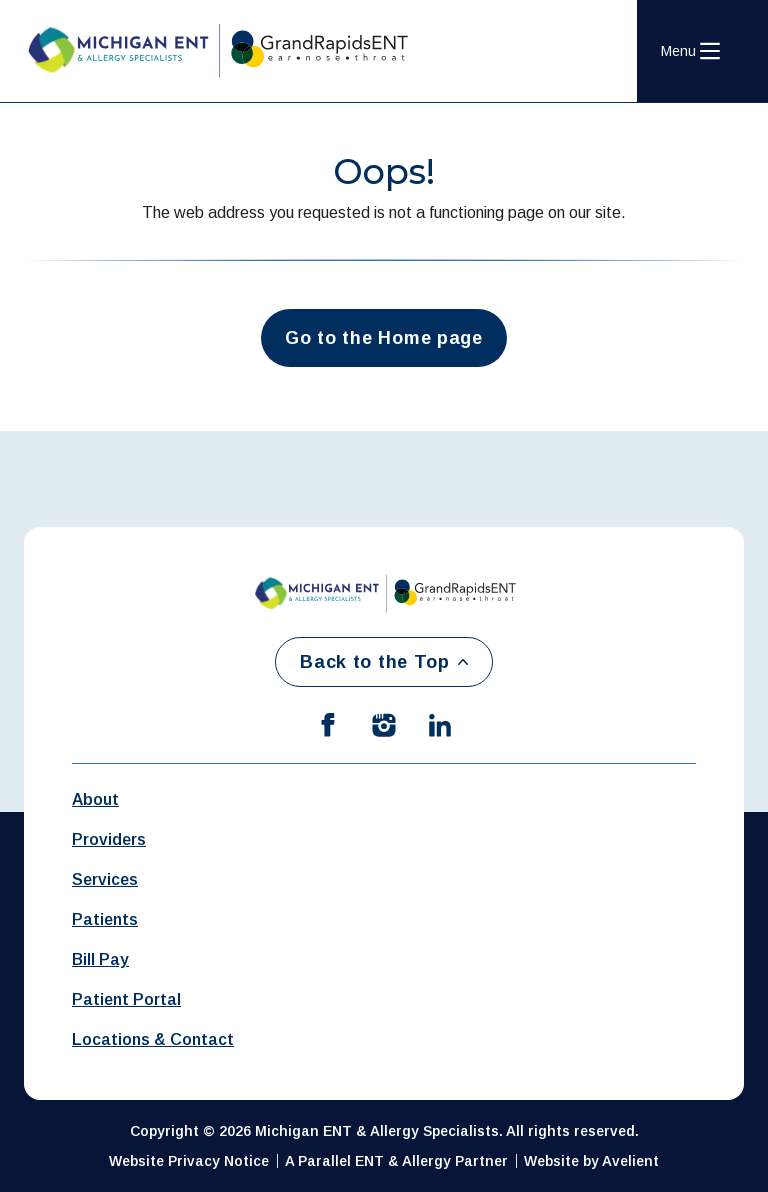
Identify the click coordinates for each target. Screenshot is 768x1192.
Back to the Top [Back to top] (384, 662)
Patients (105, 919)
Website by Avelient (591, 1161)
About (95, 799)
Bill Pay (100, 959)
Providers (109, 839)
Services (105, 879)
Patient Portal (126, 999)
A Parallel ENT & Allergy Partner (396, 1161)
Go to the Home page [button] (384, 338)
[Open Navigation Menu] (690, 51)
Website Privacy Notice (189, 1161)
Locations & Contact (153, 1039)
